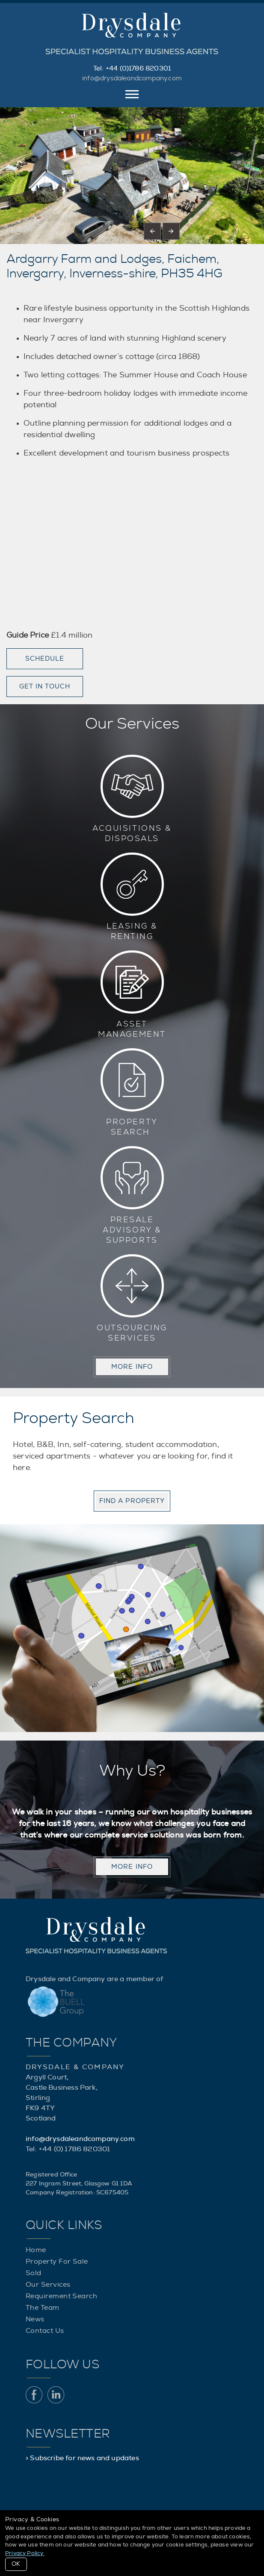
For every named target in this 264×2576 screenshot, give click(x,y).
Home (36, 2250)
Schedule (45, 659)
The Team (42, 2307)
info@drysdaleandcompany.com (132, 78)
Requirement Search (61, 2296)
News (35, 2319)
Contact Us (45, 2330)
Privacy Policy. (24, 2553)
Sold (34, 2273)
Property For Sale (57, 2261)
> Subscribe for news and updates (82, 2458)
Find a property (132, 1501)
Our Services (48, 2284)
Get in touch (45, 686)
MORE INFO (132, 1367)
